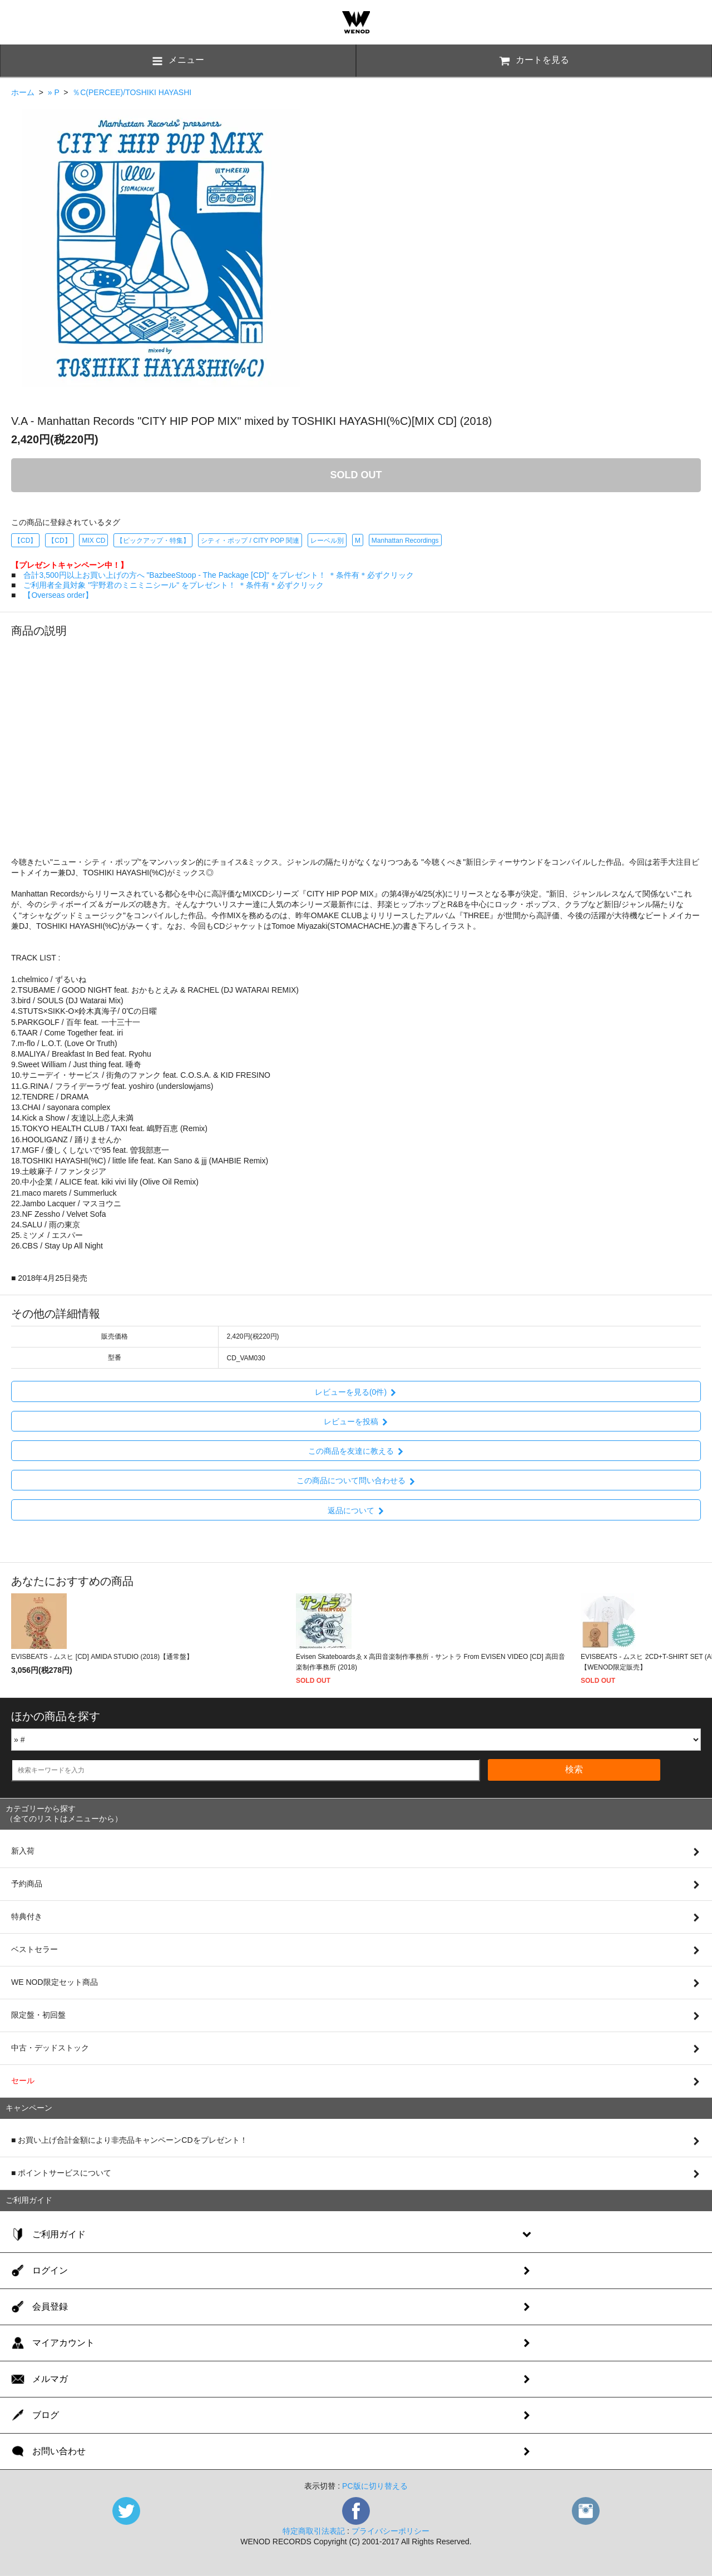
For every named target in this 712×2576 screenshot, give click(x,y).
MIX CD (93, 540)
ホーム (22, 92)
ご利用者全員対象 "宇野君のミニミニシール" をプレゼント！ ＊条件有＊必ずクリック (173, 585)
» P (54, 92)
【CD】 (25, 540)
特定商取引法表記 (314, 2531)
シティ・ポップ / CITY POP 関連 (250, 540)
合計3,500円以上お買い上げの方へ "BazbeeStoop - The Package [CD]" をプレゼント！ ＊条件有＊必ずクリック (218, 575)
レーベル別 (327, 540)
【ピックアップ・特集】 (153, 540)
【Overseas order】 (57, 595)
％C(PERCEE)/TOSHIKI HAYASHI (131, 92)
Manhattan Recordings (405, 540)
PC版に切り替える (374, 2485)
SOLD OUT (356, 474)
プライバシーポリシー (390, 2531)
